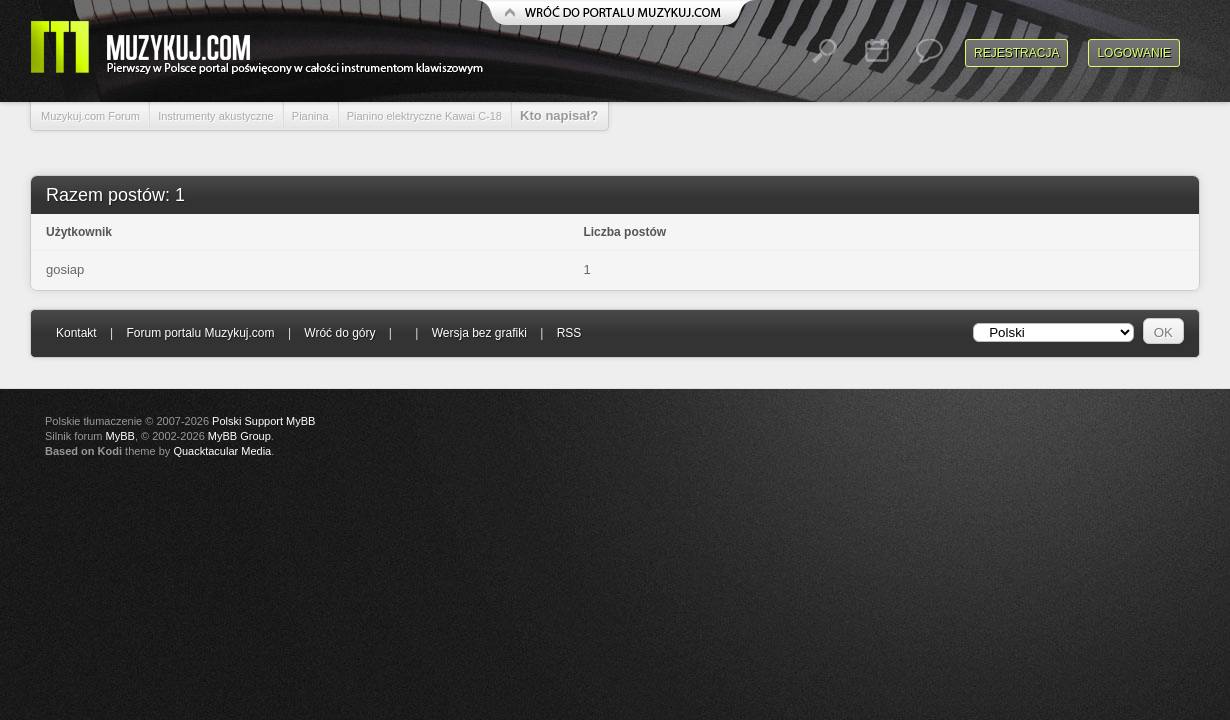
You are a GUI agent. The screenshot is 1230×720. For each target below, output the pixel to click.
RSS (569, 333)
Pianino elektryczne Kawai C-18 (424, 116)
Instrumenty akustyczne (216, 116)
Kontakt (76, 333)
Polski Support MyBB (263, 421)
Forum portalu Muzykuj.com (201, 333)
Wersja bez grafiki (479, 333)
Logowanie (1134, 53)
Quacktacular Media (222, 451)
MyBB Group (239, 436)
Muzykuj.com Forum (90, 116)
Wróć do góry (339, 333)
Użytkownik (79, 232)
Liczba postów (624, 232)
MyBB (120, 436)
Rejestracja (1016, 53)
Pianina (310, 116)
